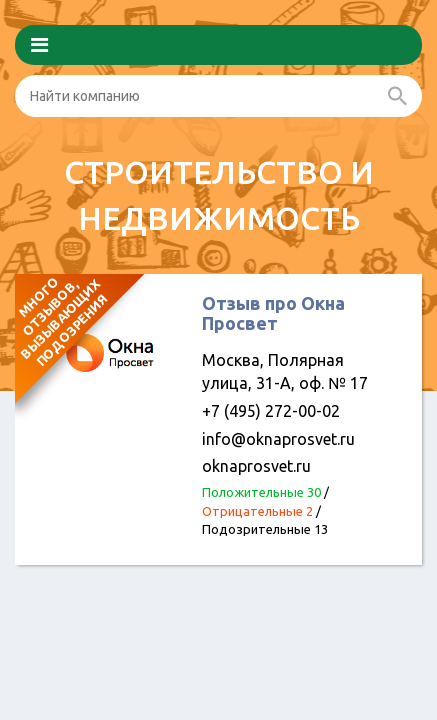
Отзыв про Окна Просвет (273, 313)
